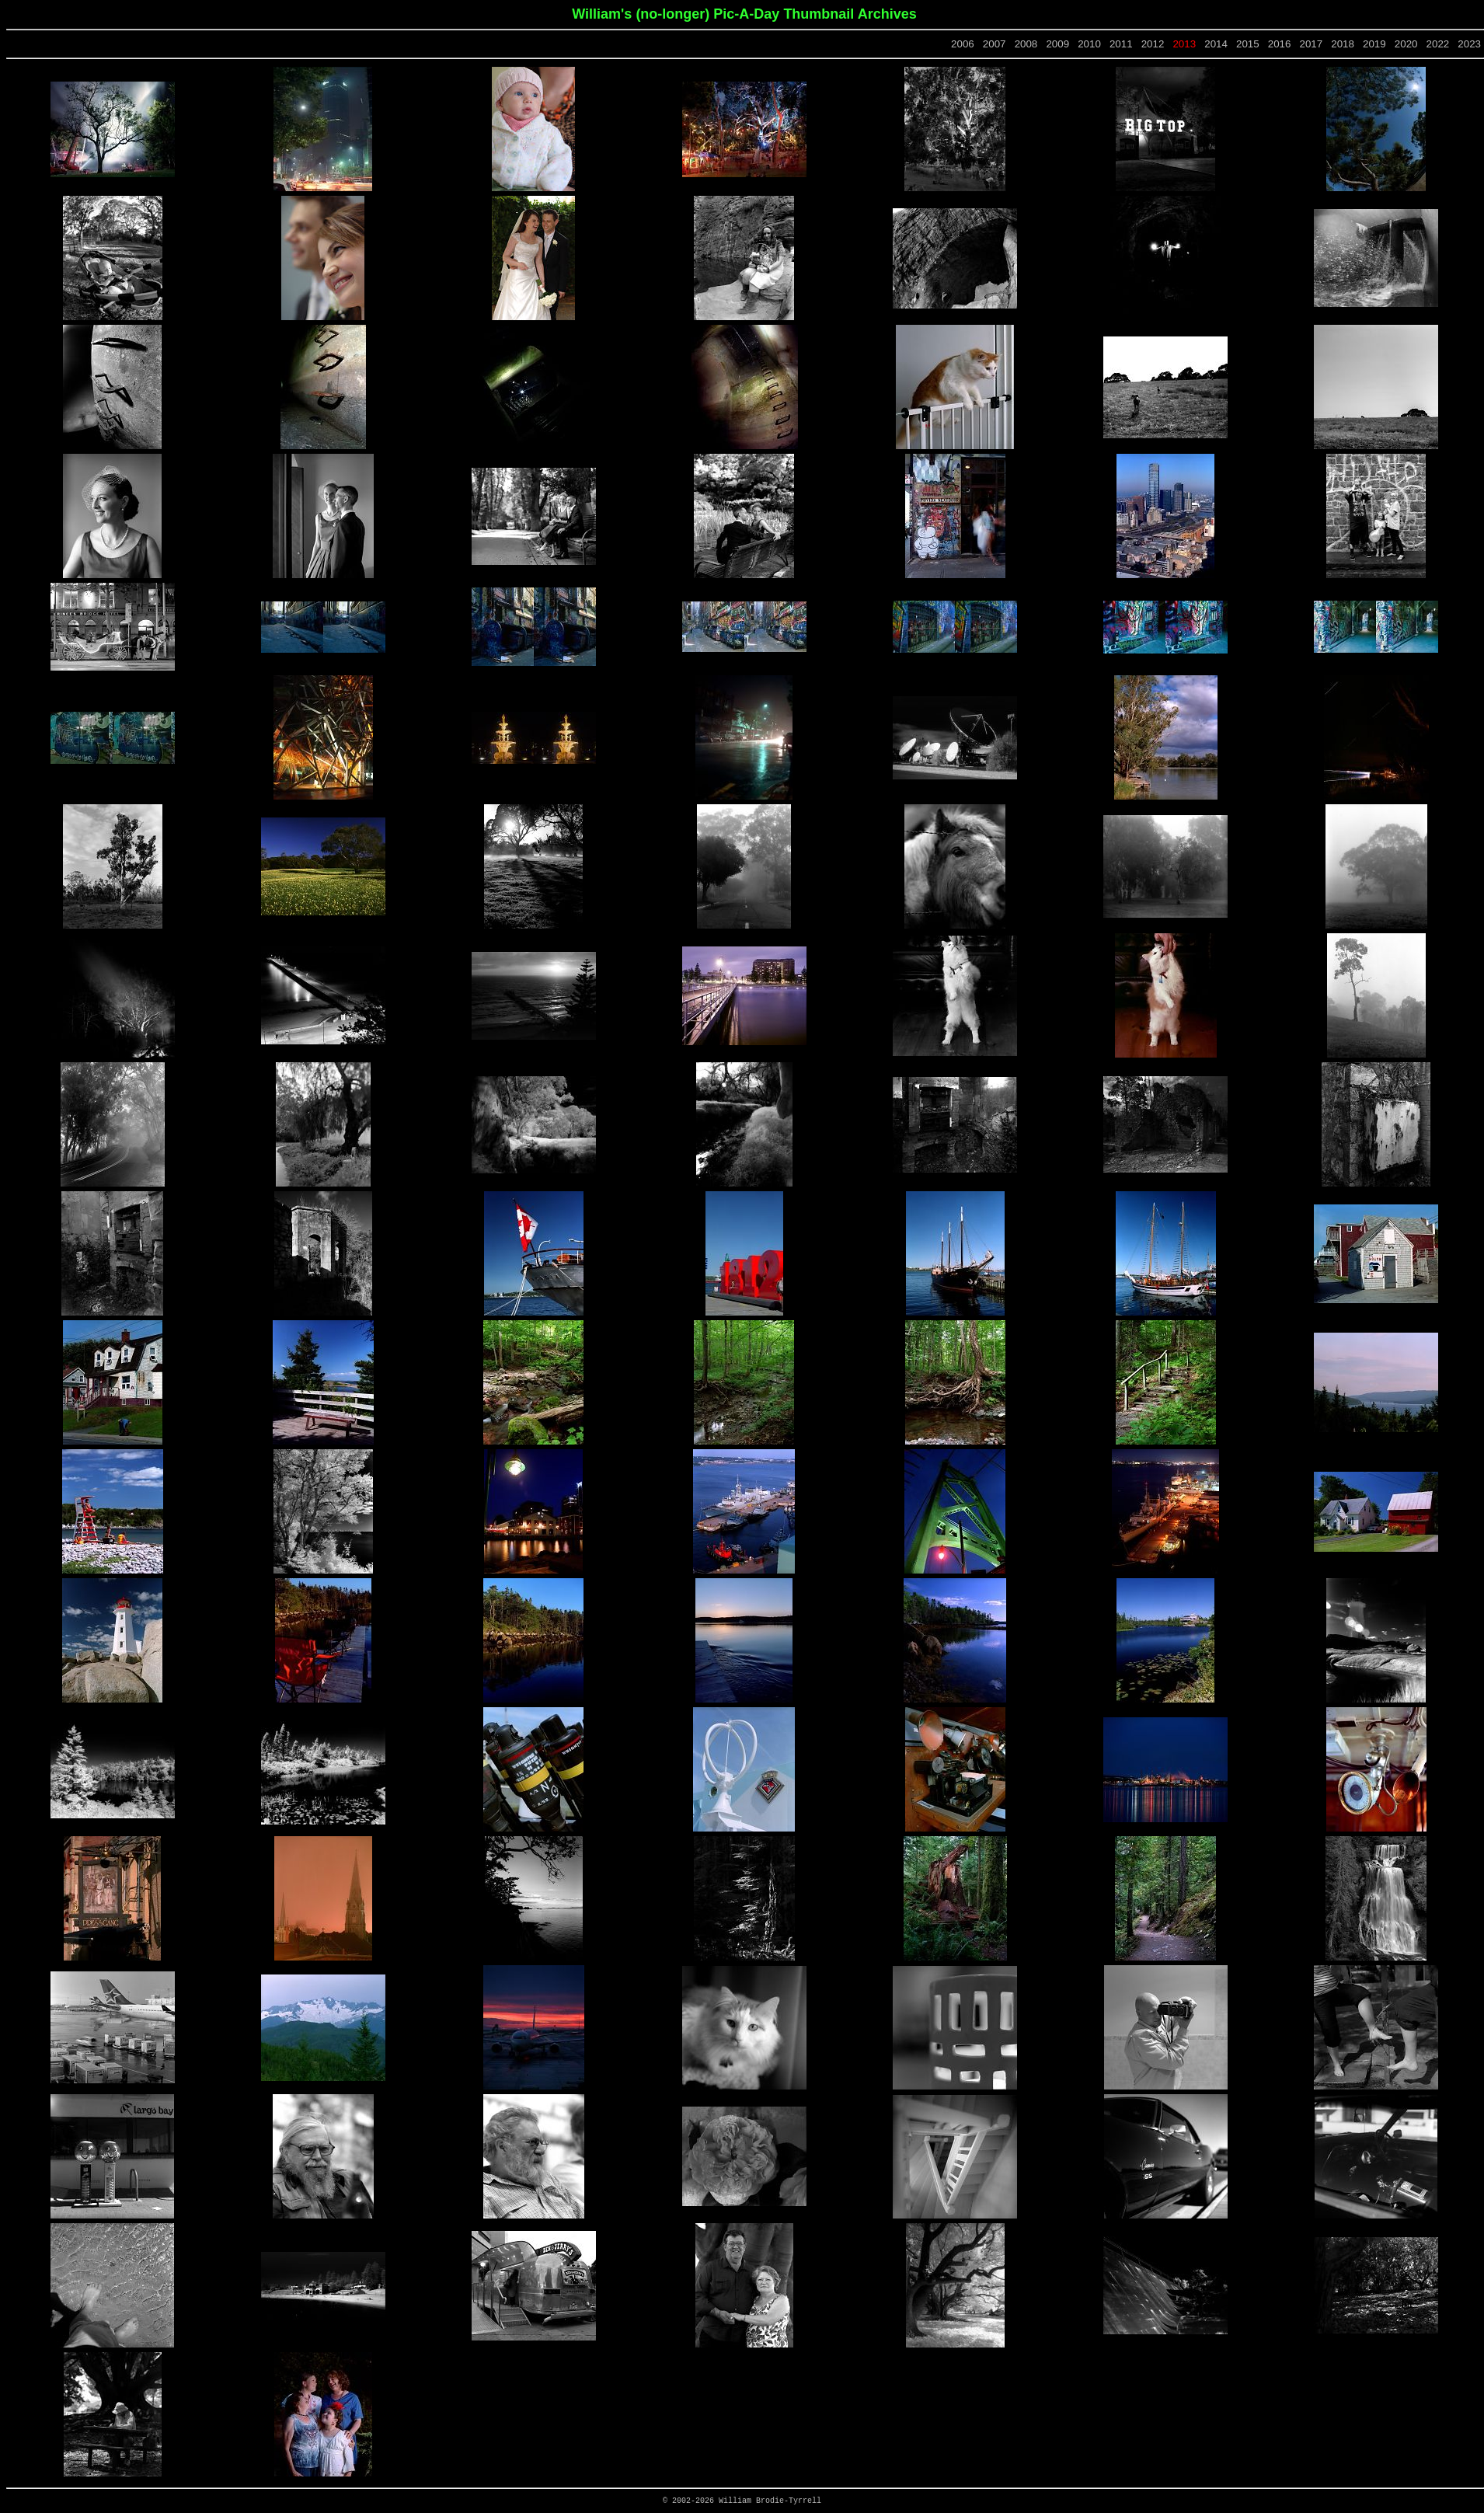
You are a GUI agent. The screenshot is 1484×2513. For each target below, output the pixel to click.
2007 (994, 44)
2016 (1279, 44)
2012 (1153, 44)
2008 (1026, 44)
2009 (1057, 44)
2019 (1374, 44)
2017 (1311, 44)
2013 (1184, 44)
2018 (1342, 44)
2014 (1216, 44)
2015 (1247, 44)
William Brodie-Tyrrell (770, 2501)
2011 (1121, 44)
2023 (1469, 44)
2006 (962, 44)
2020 (1406, 44)
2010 (1089, 44)
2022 (1438, 44)
